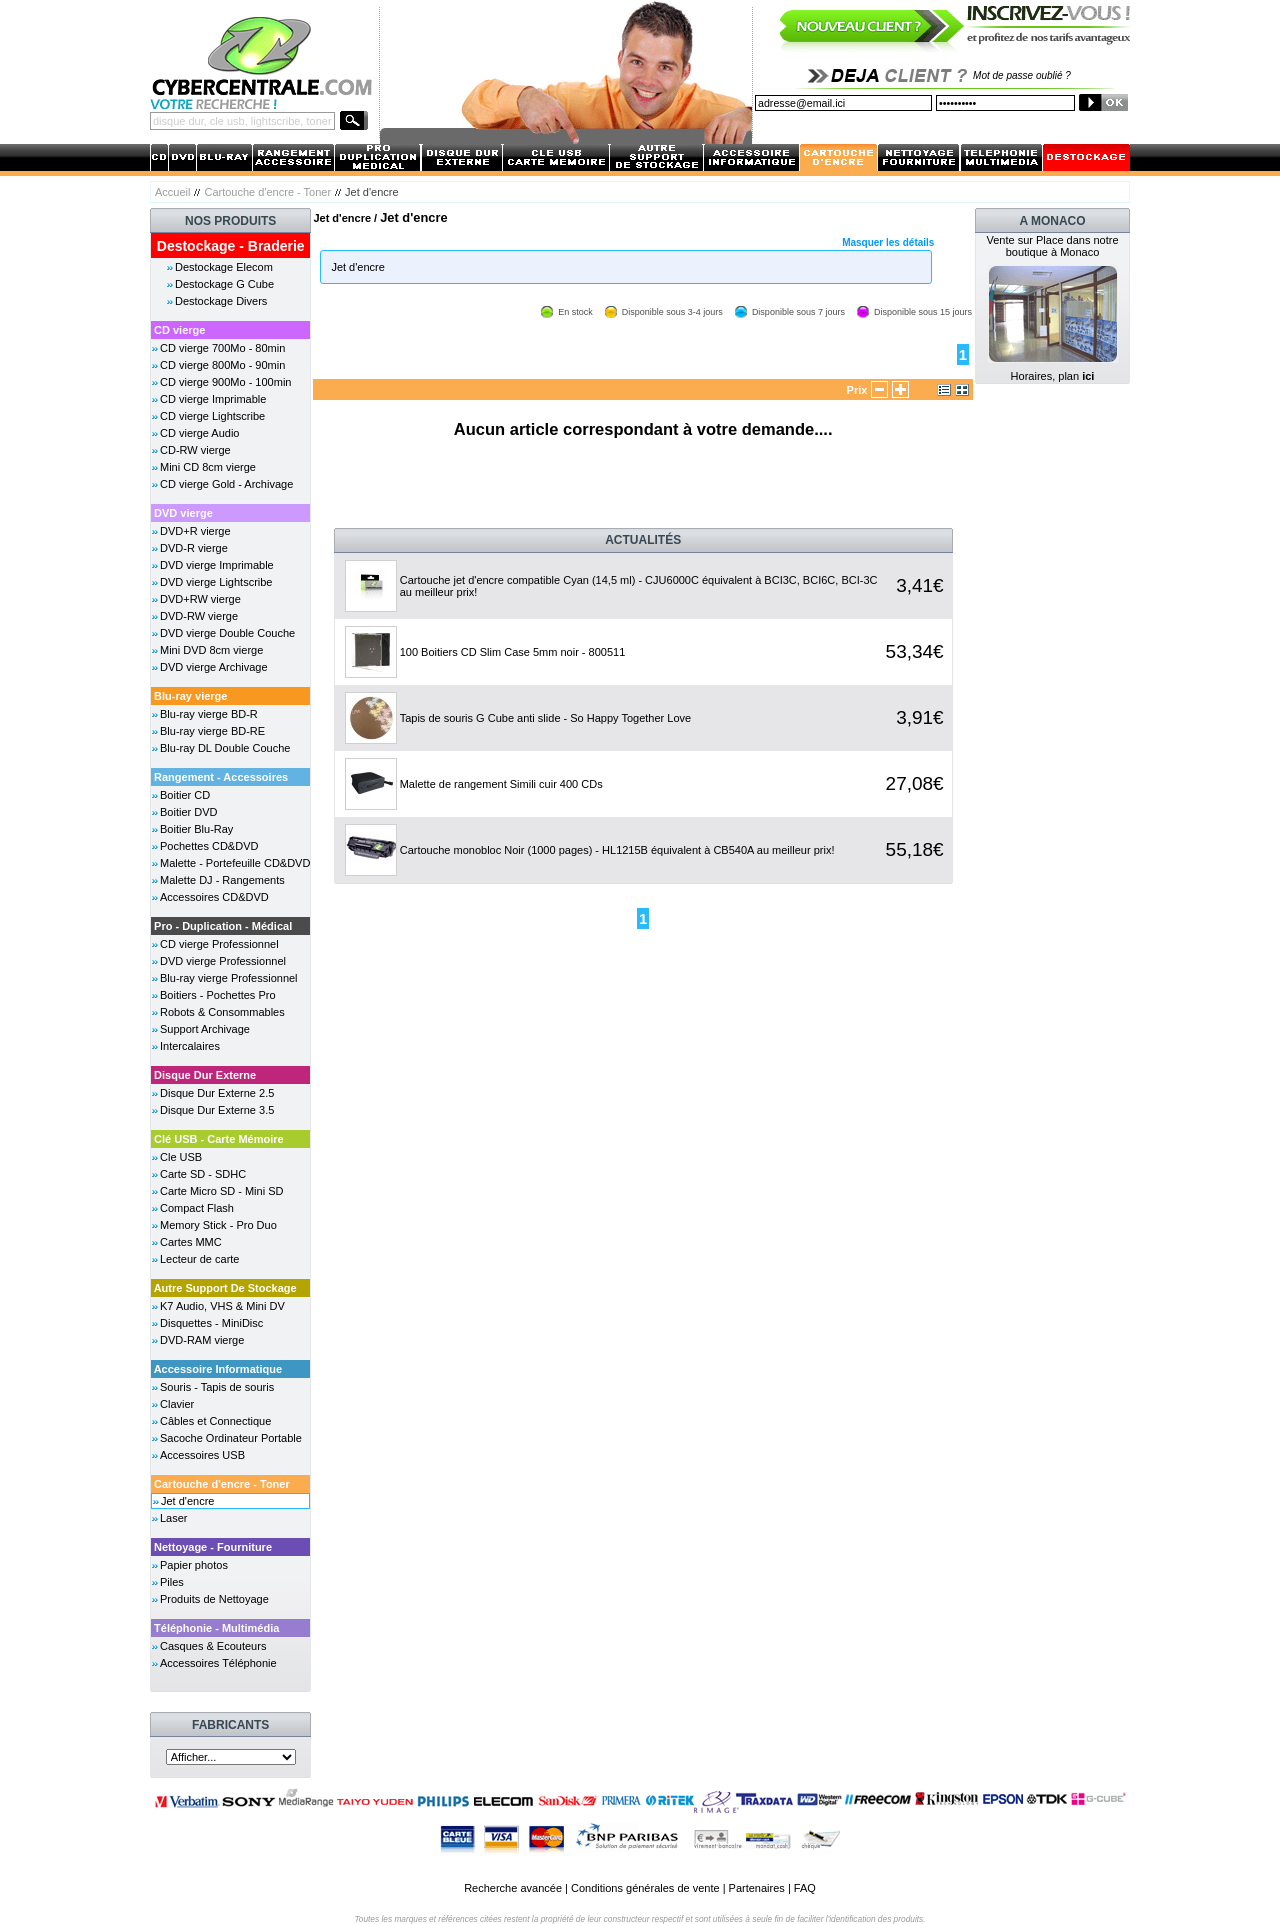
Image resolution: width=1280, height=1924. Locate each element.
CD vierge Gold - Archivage (226, 484)
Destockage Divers (221, 301)
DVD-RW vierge (199, 616)
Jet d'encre (187, 1501)
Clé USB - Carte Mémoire (219, 1139)
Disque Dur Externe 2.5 (217, 1093)
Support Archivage (205, 1029)
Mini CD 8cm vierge (208, 467)
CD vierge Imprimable (213, 399)
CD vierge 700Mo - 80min (222, 348)
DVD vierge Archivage (214, 667)
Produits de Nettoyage (214, 1599)
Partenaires (757, 1888)
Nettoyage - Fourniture (213, 1547)
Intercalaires (190, 1046)
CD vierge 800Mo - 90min (222, 365)
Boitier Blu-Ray (196, 829)
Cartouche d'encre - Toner (267, 192)
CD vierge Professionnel (219, 944)
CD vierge (179, 330)
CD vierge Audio (200, 433)
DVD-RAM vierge (202, 1340)
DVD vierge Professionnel (223, 961)
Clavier (177, 1404)
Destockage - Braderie (231, 246)
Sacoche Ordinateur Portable (231, 1438)
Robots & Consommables (222, 1012)
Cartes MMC (191, 1242)
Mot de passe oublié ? (1022, 75)
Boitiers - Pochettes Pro (218, 995)
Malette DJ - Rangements (222, 880)
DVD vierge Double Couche (227, 633)
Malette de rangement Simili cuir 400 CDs (501, 784)
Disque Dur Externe (205, 1075)
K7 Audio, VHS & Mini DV (222, 1306)
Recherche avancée (513, 1888)
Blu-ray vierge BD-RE (212, 731)
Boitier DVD (188, 812)
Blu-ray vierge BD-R (209, 714)
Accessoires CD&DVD (214, 897)
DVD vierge (183, 513)
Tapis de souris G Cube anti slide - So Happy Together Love (545, 718)
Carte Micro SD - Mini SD (221, 1191)
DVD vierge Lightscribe (216, 582)
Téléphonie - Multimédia (216, 1628)
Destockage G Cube (224, 284)
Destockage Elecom (224, 267)
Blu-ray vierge (190, 696)
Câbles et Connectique (215, 1421)
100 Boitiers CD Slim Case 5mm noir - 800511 (513, 652)
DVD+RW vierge (200, 599)
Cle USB (181, 1157)
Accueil (172, 192)
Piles (172, 1582)
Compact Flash (197, 1208)
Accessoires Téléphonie (218, 1663)
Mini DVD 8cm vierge (211, 650)
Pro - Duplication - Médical (223, 926)
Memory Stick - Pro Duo (218, 1225)
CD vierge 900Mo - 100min (225, 382)
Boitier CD (185, 795)
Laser (174, 1518)
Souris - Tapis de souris (217, 1387)
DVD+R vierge (195, 531)
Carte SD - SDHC (203, 1174)
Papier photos (194, 1565)
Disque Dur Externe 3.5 (217, 1110)
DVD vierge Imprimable (217, 565)
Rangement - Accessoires (221, 777)
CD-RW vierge (195, 450)
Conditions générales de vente (645, 1888)
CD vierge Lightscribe (212, 416)
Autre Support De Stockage (225, 1288)
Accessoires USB (202, 1455)
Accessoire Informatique (218, 1369)
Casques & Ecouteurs (213, 1646)
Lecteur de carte (200, 1259)
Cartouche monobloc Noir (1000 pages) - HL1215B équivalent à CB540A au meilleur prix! (617, 850)
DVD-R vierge (194, 548)
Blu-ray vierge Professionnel (229, 978)
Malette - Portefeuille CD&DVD (235, 863)
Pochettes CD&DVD (209, 846)
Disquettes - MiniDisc (211, 1323)
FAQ (805, 1888)
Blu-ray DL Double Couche (225, 748)
